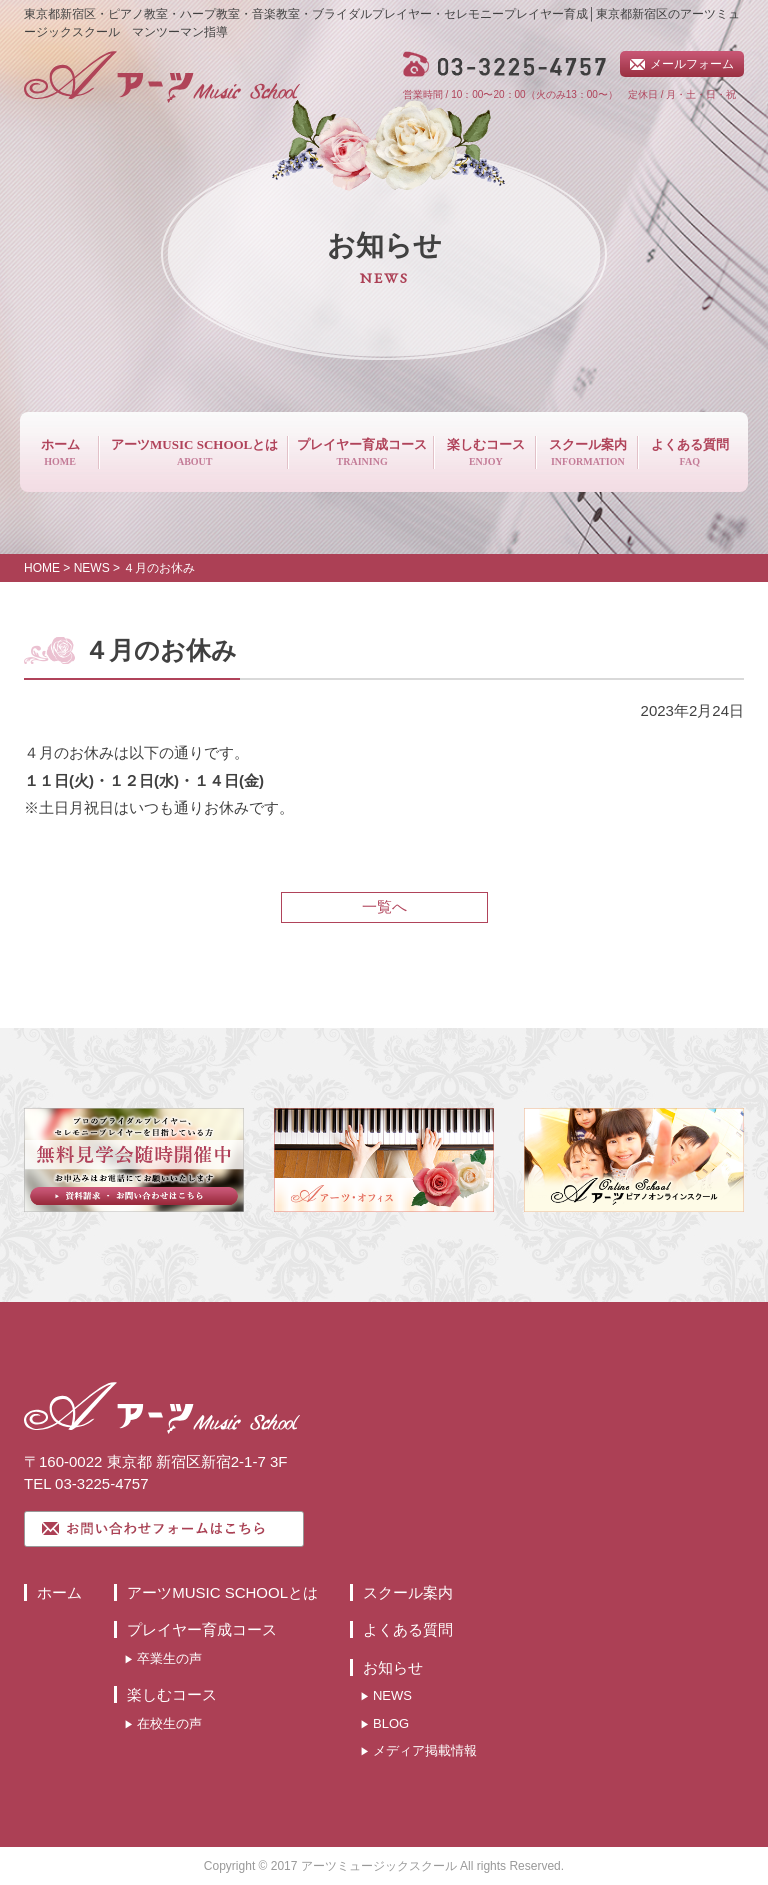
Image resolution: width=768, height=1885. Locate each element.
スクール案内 (408, 1592)
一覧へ (384, 906)
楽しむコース (172, 1694)
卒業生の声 (169, 1658)
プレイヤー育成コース (202, 1629)
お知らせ (393, 1667)
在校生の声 (169, 1723)
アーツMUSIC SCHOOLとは (222, 1592)
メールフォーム (692, 64)
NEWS (392, 1695)
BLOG (391, 1723)
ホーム (59, 1592)
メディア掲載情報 (425, 1750)
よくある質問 (408, 1629)
